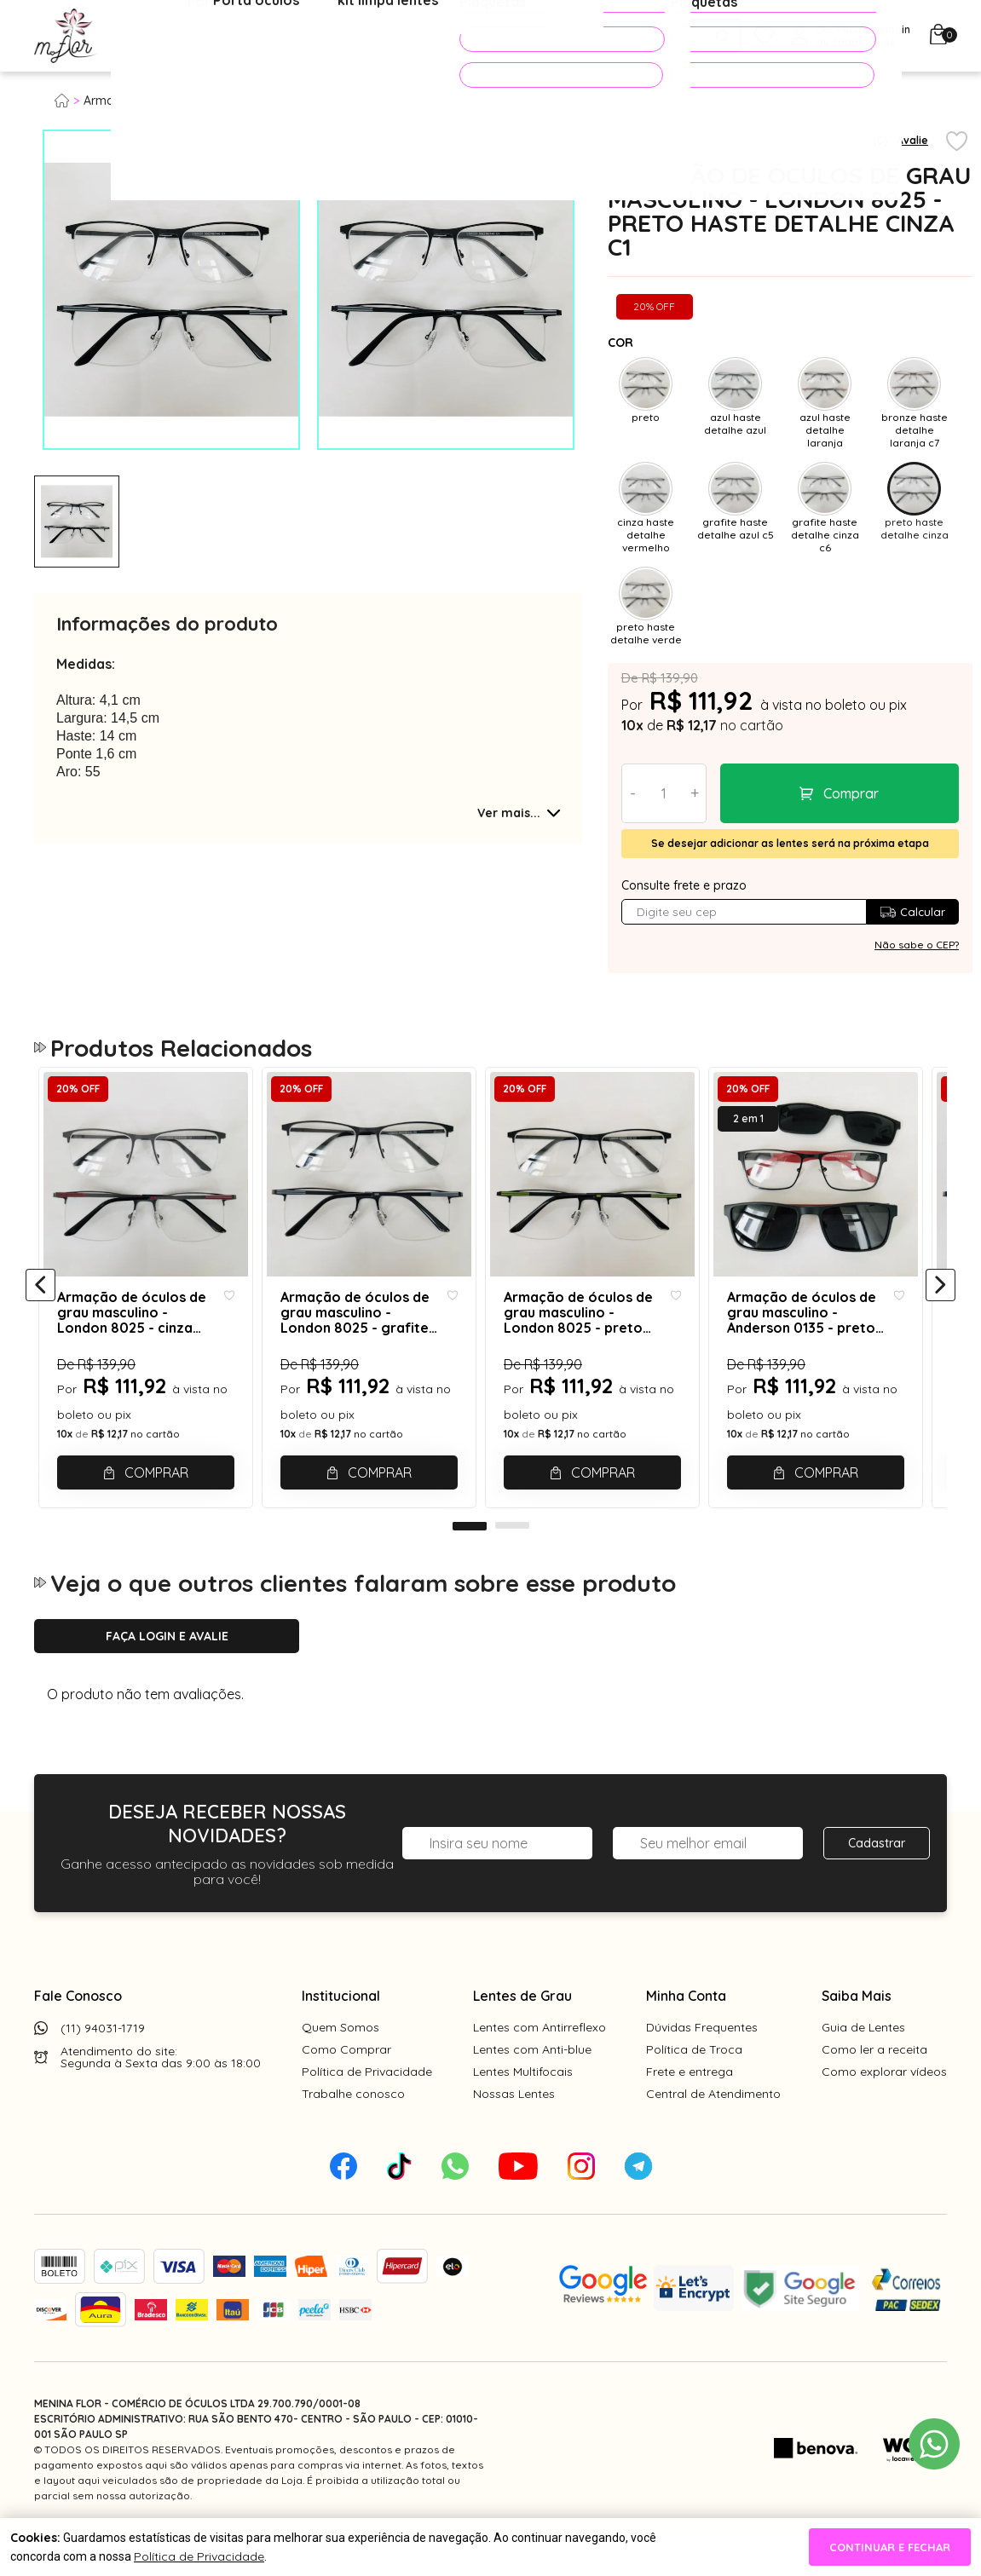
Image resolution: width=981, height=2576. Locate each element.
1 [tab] (470, 1564)
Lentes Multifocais (523, 2110)
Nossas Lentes (514, 2132)
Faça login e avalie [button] (167, 1674)
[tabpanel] (76, 521)
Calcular (912, 912)
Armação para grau (140, 100)
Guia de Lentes (863, 2066)
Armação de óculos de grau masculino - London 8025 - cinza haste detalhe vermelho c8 (137, 1334)
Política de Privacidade (367, 2110)
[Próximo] (940, 1305)
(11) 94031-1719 (103, 2066)
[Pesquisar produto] (722, 36)
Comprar (851, 793)
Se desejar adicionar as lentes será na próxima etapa (790, 843)
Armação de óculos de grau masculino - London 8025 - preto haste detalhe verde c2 (594, 1334)
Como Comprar (346, 2088)
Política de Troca (694, 2088)
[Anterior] (40, 1305)
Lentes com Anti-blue (532, 2088)
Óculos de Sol (301, 36)
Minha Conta (686, 2034)
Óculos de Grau (176, 36)
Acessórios (413, 36)
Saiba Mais (857, 2034)
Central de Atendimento (713, 2132)
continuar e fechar (889, 2547)
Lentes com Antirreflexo (539, 2066)
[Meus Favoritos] (764, 36)
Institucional (341, 2034)
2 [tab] (512, 1564)
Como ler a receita (874, 2088)
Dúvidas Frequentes (702, 2066)
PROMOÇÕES (537, 39)
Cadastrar (876, 1881)
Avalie (912, 140)
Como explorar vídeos (884, 2110)
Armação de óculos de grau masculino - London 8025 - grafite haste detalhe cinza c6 (366, 1334)
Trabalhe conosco (353, 2132)
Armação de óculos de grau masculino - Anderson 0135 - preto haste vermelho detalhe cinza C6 (820, 1334)
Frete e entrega (689, 2110)
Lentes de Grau (522, 2034)
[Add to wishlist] (956, 142)
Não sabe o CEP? (916, 944)
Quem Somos (340, 2066)
